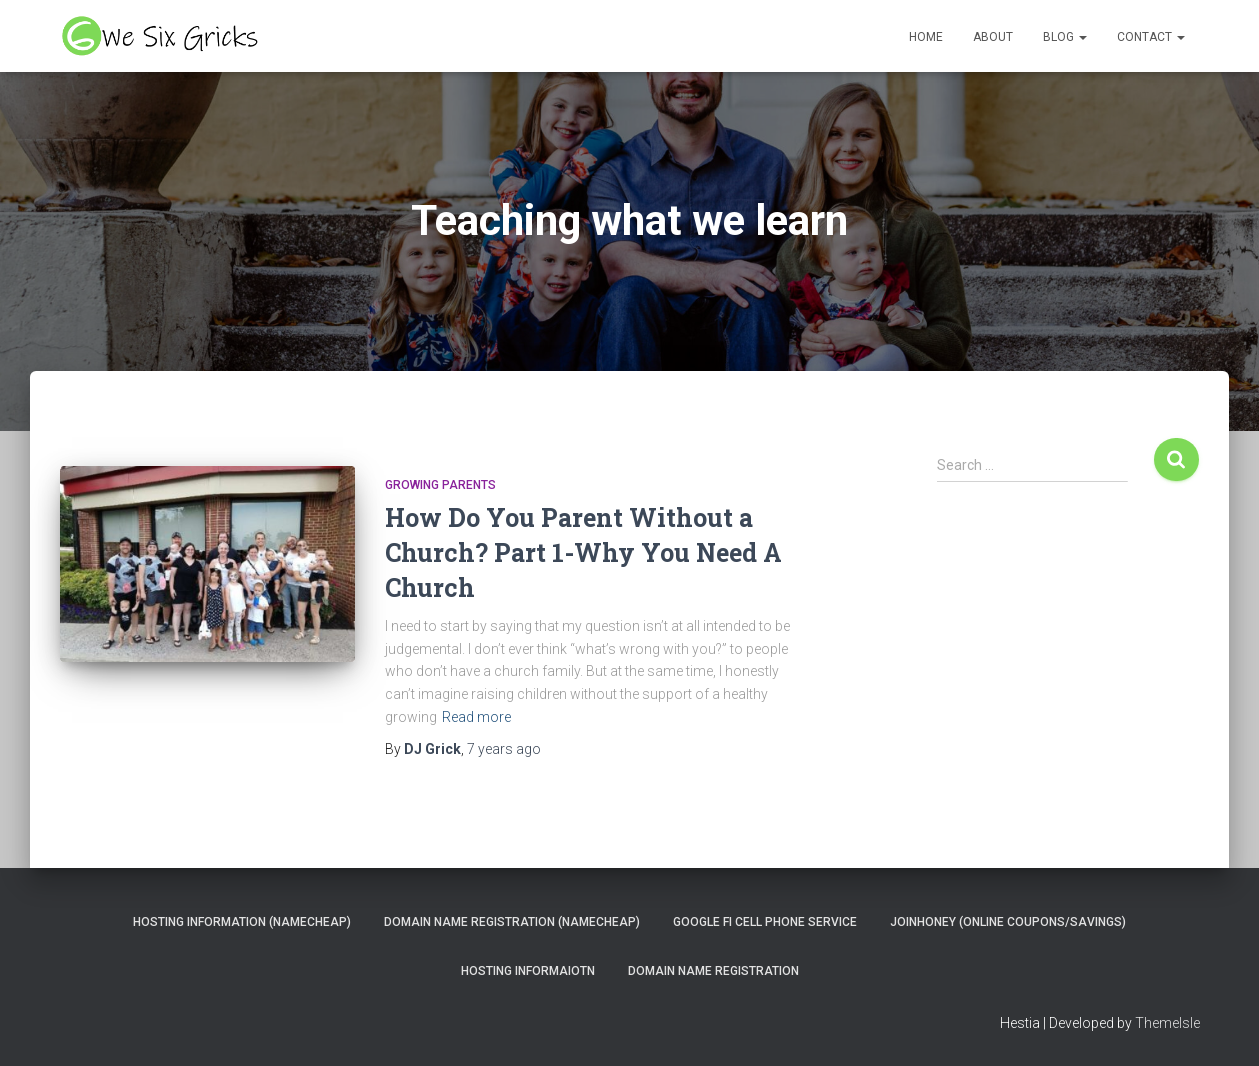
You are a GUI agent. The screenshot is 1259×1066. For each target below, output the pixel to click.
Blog (1065, 37)
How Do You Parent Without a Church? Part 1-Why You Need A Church (583, 552)
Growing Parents (440, 485)
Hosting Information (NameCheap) (242, 922)
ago (504, 749)
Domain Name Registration (713, 971)
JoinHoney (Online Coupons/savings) (1008, 922)
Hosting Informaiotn (528, 971)
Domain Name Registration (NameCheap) (512, 922)
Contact (1151, 37)
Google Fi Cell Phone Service (765, 922)
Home (926, 37)
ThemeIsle (1167, 1023)
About (993, 37)
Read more (476, 717)
